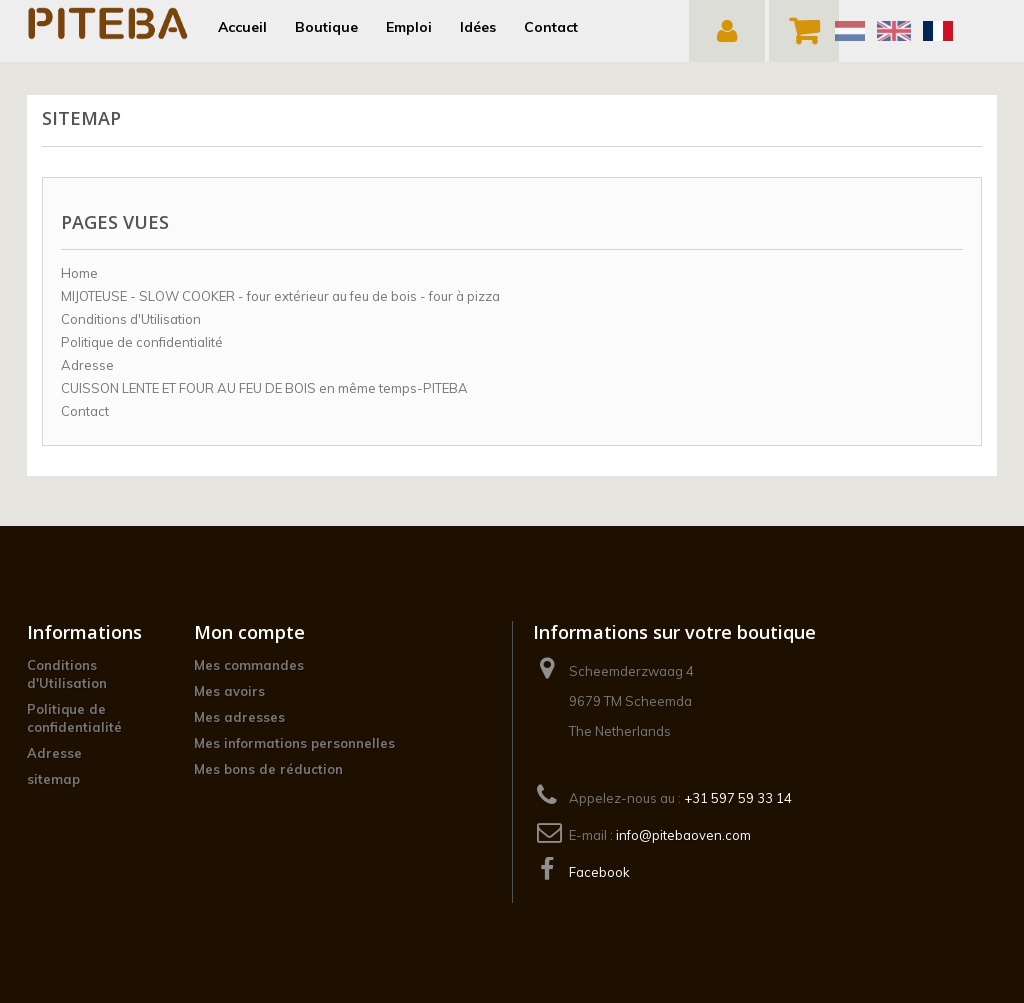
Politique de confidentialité (142, 342)
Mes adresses (239, 717)
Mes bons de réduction (268, 769)
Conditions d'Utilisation (131, 319)
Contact (85, 411)
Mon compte (249, 632)
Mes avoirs (229, 691)
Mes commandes (249, 665)
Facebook (599, 872)
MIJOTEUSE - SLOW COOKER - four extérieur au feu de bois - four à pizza (280, 296)
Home (79, 273)
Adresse (87, 365)
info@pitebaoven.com (683, 835)
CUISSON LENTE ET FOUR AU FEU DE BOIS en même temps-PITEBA (264, 388)
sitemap (53, 779)
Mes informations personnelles (294, 743)
